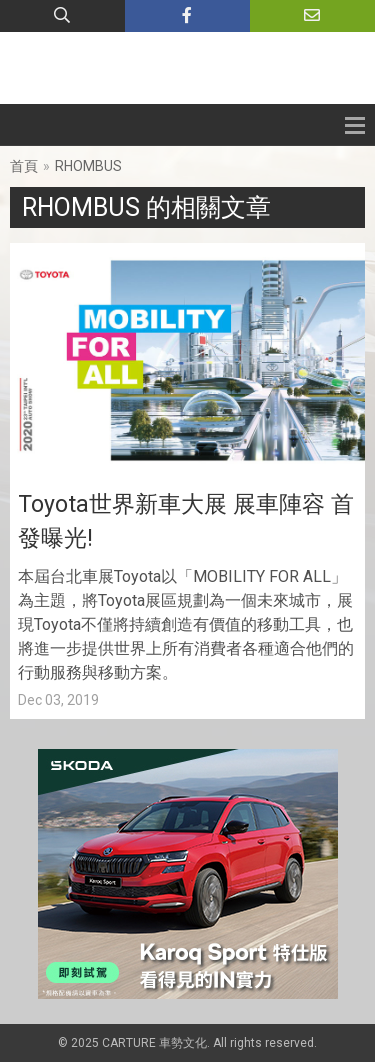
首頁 (24, 166)
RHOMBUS (88, 166)
